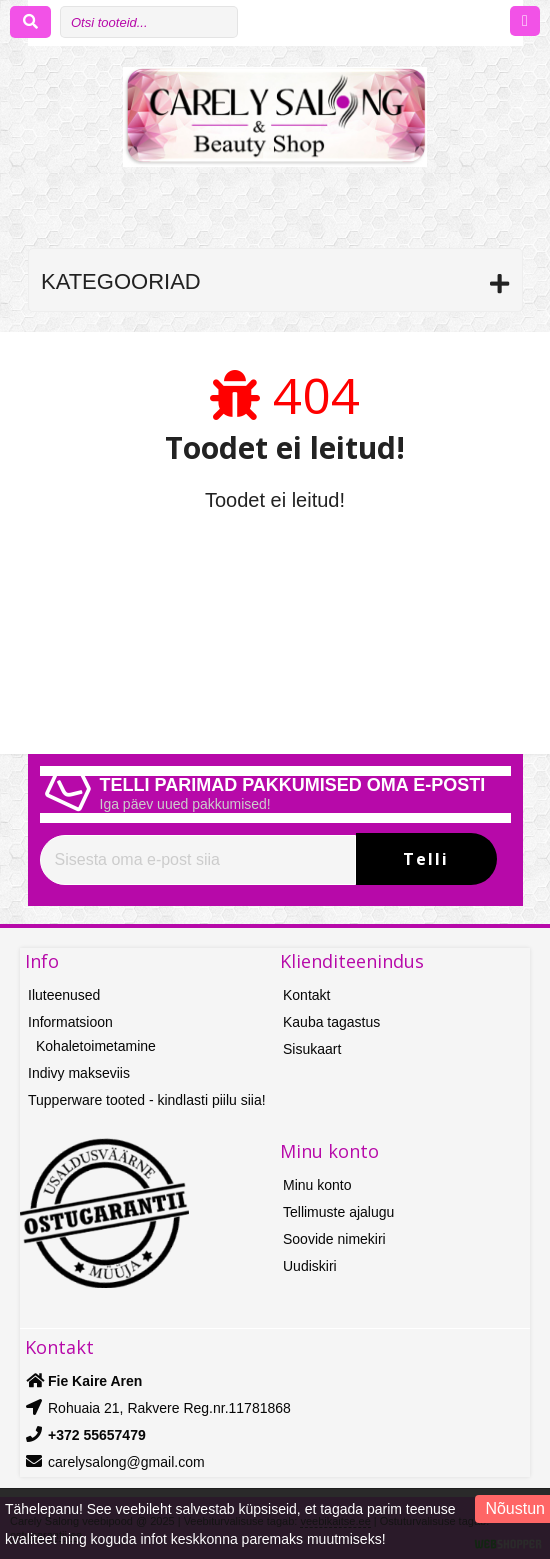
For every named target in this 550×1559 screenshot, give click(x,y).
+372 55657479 (97, 1435)
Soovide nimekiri (334, 1239)
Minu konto (317, 1185)
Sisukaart (312, 1049)
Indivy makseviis (79, 1073)
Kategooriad (121, 281)
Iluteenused (64, 995)
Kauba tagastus (331, 1022)
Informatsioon (70, 1022)
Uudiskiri (310, 1266)
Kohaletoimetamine (96, 1046)
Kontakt (306, 995)
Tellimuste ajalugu (338, 1212)
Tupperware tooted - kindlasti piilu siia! (147, 1100)
